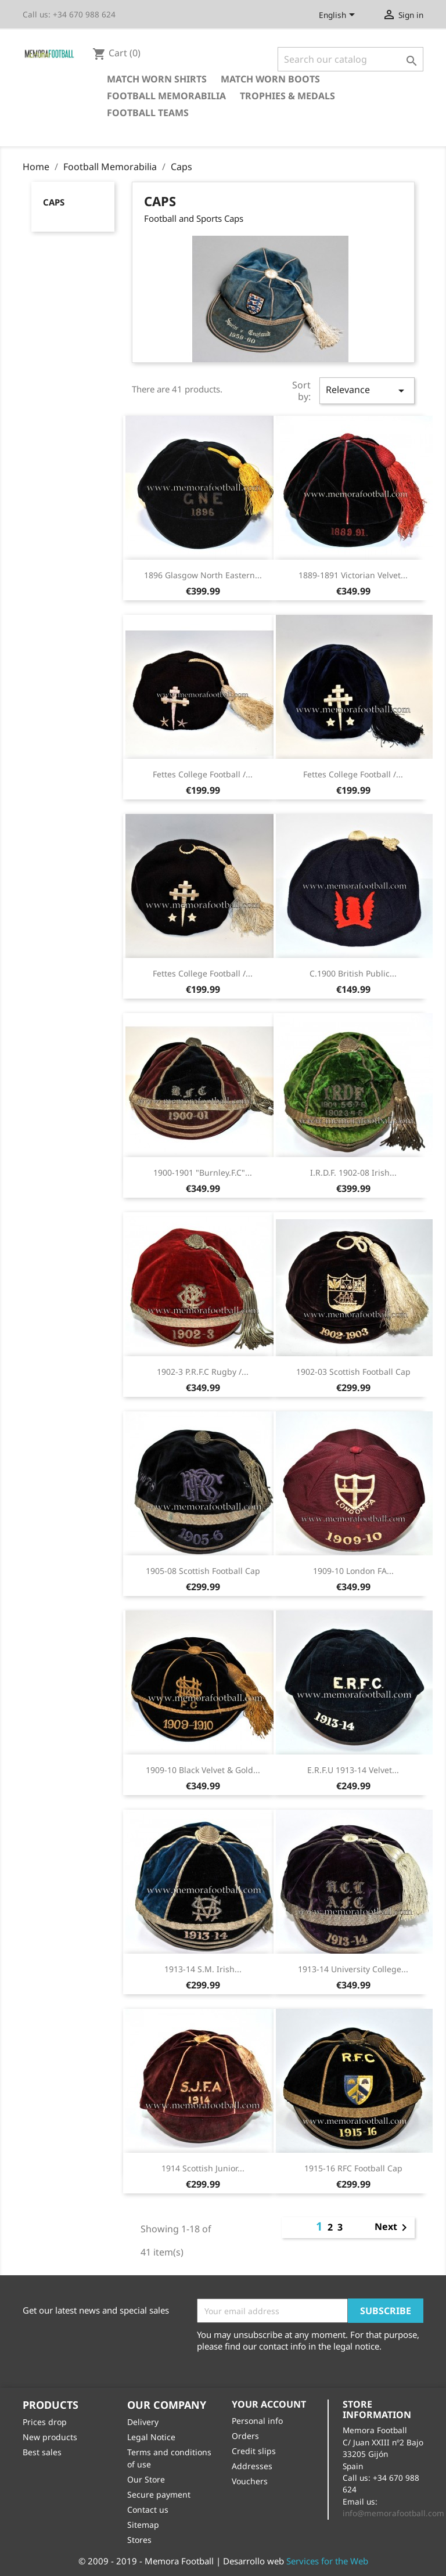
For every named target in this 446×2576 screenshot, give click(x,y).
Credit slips (254, 2450)
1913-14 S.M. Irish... (203, 1969)
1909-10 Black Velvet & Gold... (203, 1769)
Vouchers (250, 2481)
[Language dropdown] (339, 16)
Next (393, 2228)
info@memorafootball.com (393, 2513)
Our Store (146, 2479)
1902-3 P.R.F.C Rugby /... (203, 1371)
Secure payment (158, 2494)
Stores (139, 2539)
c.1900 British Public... (353, 973)
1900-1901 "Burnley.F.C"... (202, 1172)
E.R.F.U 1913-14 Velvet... (353, 1769)
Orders (245, 2435)
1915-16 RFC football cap (353, 2168)
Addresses (252, 2465)
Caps (53, 202)
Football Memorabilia (166, 95)
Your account (269, 2404)
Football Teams (148, 112)
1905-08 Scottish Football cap (203, 1570)
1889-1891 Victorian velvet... (353, 575)
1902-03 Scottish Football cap (353, 1371)
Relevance (367, 390)
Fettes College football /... (203, 774)
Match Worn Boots (270, 79)
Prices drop (45, 2421)
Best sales (42, 2452)
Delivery (143, 2421)
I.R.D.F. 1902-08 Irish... (353, 1172)
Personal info (257, 2420)
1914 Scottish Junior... (202, 2168)
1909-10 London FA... (353, 1570)
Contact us (147, 2509)
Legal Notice (151, 2436)
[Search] (350, 59)
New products (50, 2436)
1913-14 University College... (353, 1969)
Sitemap (143, 2524)
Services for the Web (327, 2561)
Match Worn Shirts (157, 79)
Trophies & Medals (287, 95)
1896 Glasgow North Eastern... (203, 575)
